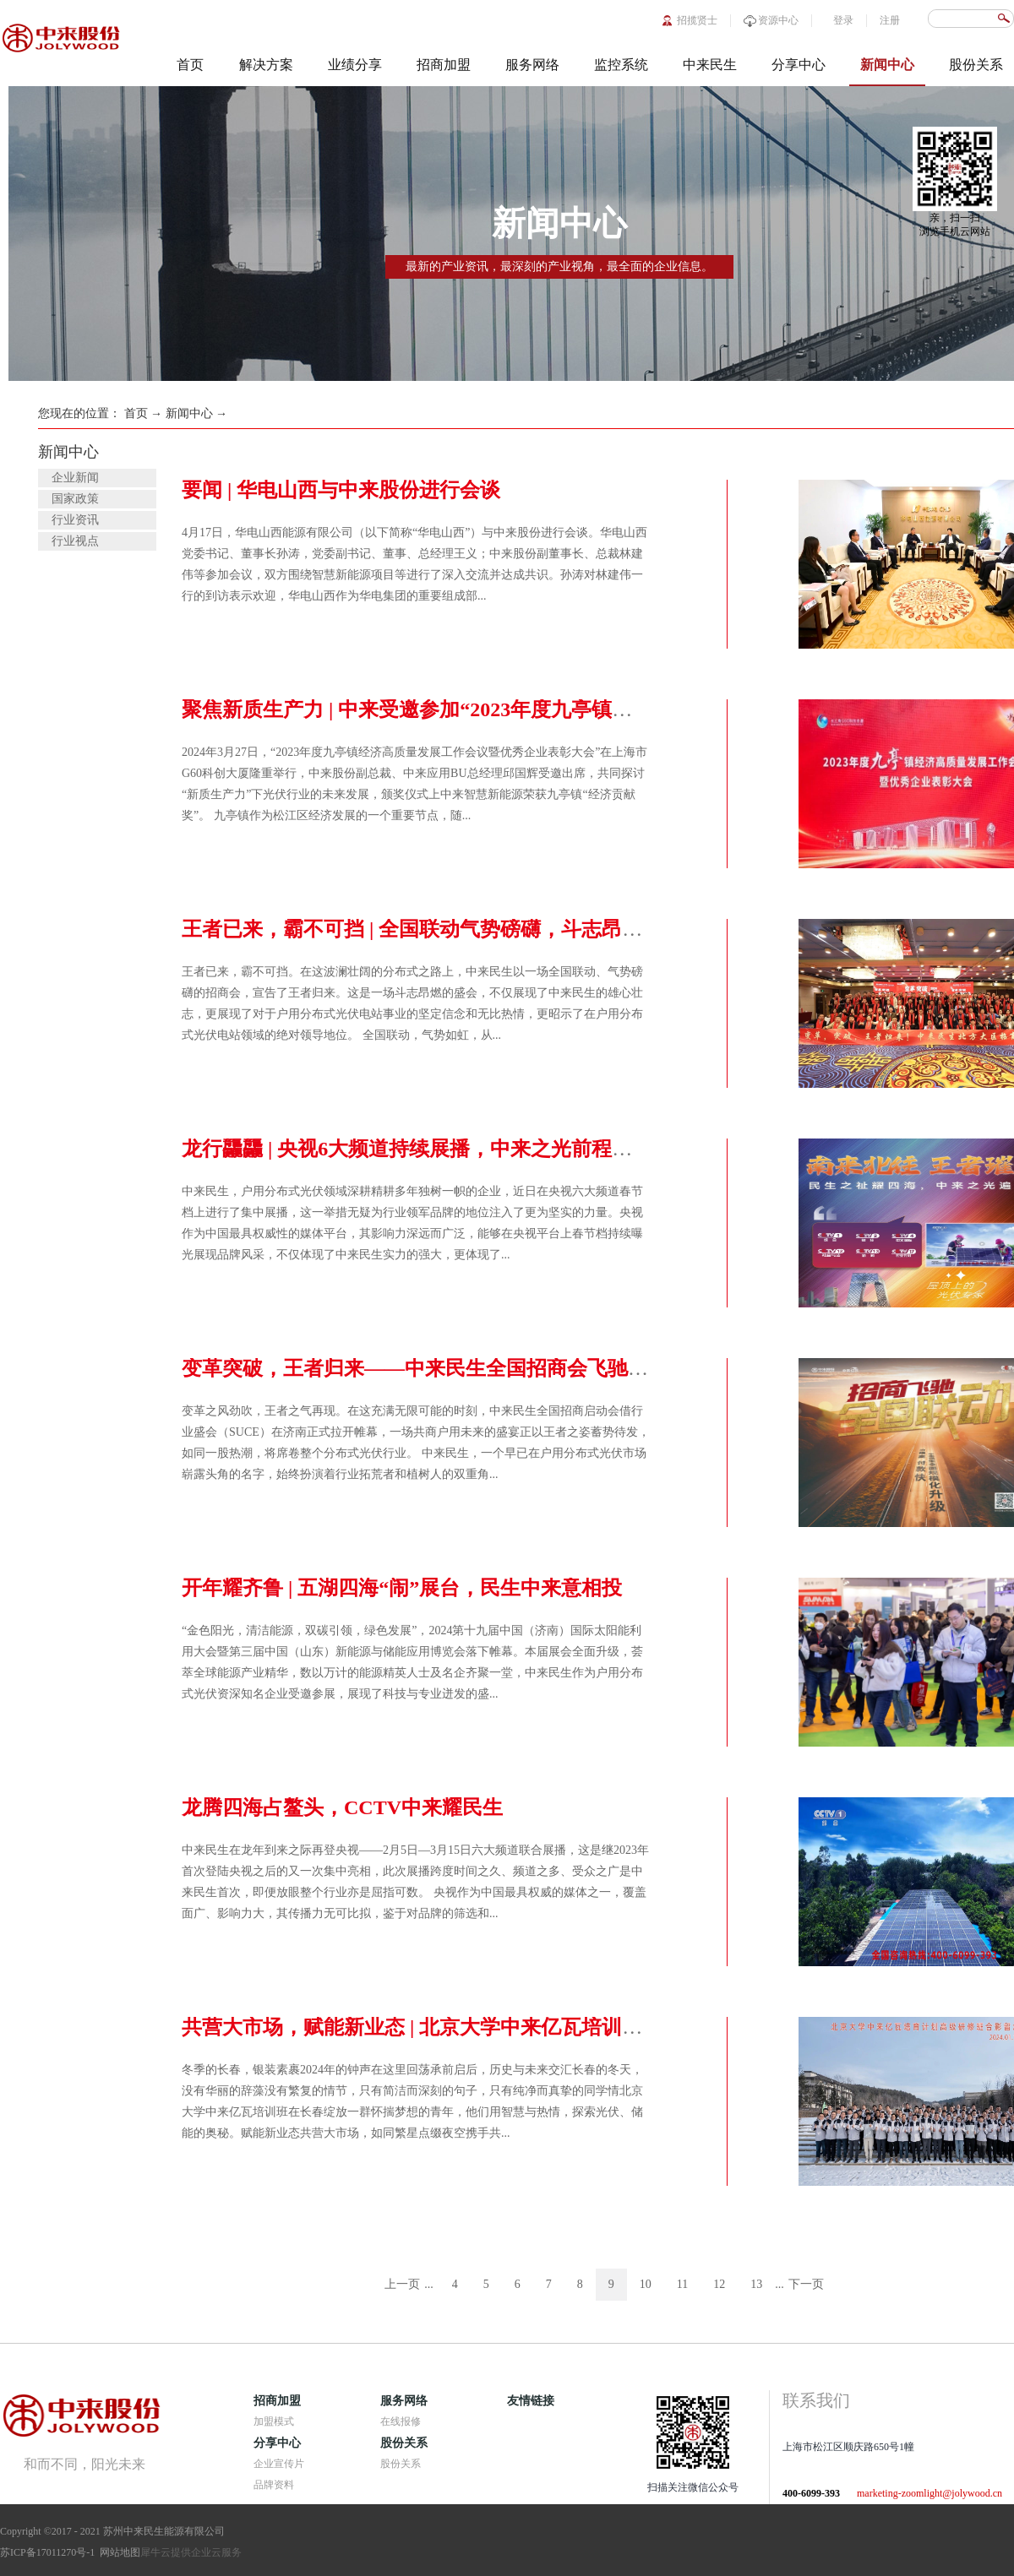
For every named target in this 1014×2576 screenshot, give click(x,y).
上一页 (402, 2284)
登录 (843, 20)
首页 (190, 64)
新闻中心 (189, 413)
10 (645, 2284)
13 (756, 2284)
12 (719, 2284)
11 (682, 2284)
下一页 (806, 2284)
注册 (890, 20)
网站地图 (117, 2552)
